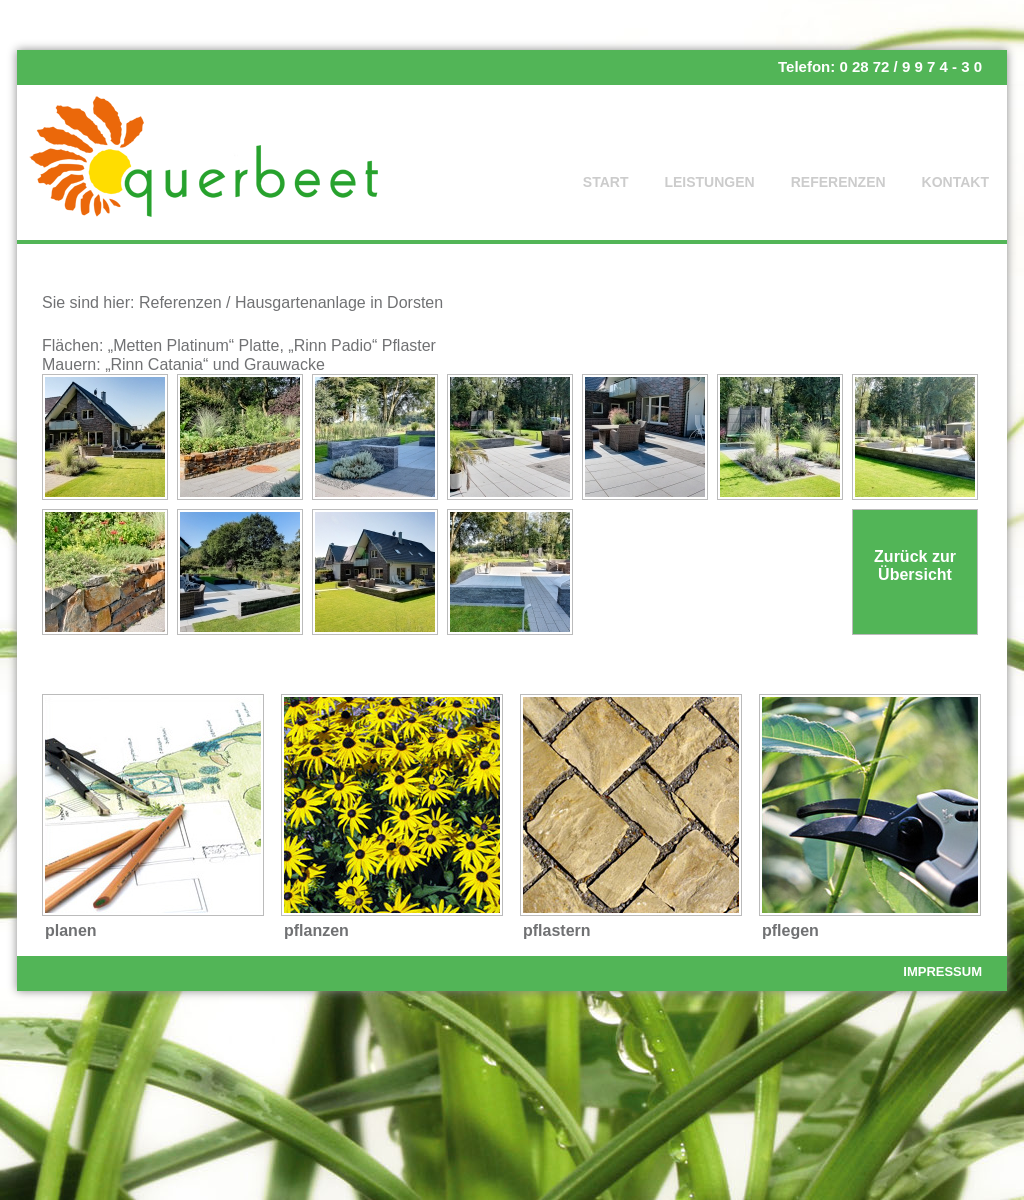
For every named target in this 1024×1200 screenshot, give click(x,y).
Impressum (942, 971)
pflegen (790, 930)
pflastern (557, 930)
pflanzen (316, 930)
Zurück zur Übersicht (915, 565)
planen (71, 930)
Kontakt (955, 182)
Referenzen (838, 182)
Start (606, 182)
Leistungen (709, 182)
